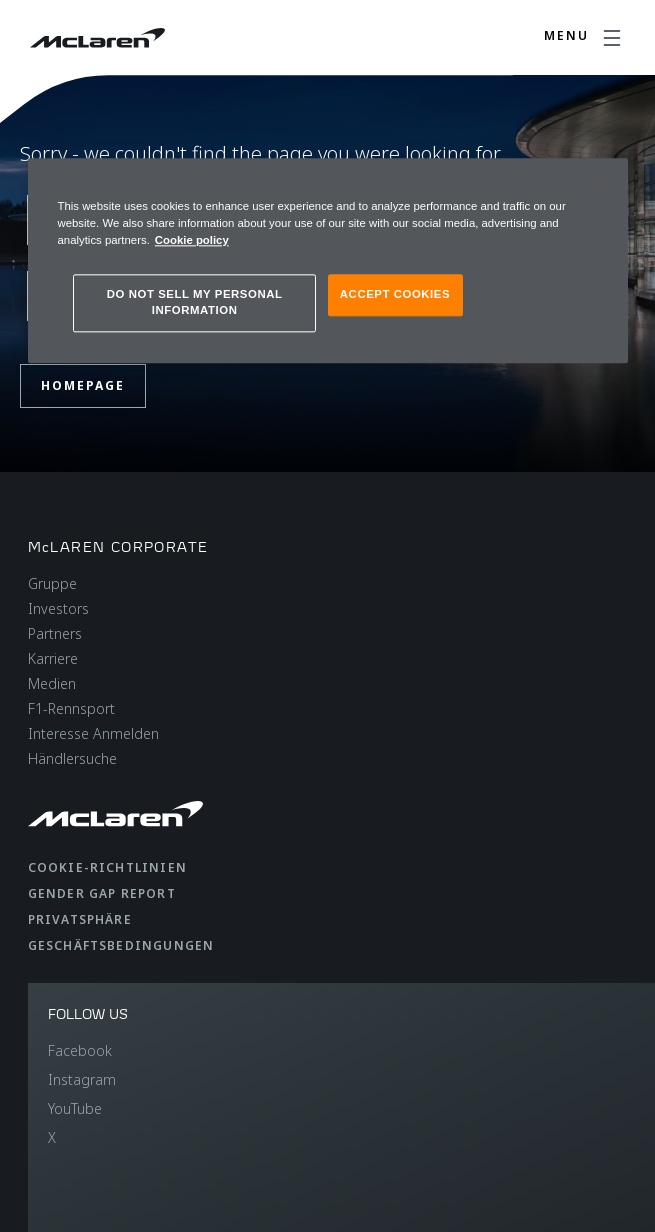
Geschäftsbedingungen (121, 945)
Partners (55, 633)
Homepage (83, 385)
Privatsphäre (80, 919)
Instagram (82, 1079)
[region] (328, 260)
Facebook (80, 1050)
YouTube (75, 1108)
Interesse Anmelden (93, 733)
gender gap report (102, 893)
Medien (52, 683)
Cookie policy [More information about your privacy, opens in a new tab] (192, 240)
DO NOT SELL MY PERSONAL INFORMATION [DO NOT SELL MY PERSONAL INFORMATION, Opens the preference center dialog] (195, 302)
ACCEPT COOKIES (395, 294)
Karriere (53, 658)
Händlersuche (72, 758)
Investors (58, 608)
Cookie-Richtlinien (108, 867)
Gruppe (52, 583)
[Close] (600, 182)
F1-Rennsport (71, 708)
